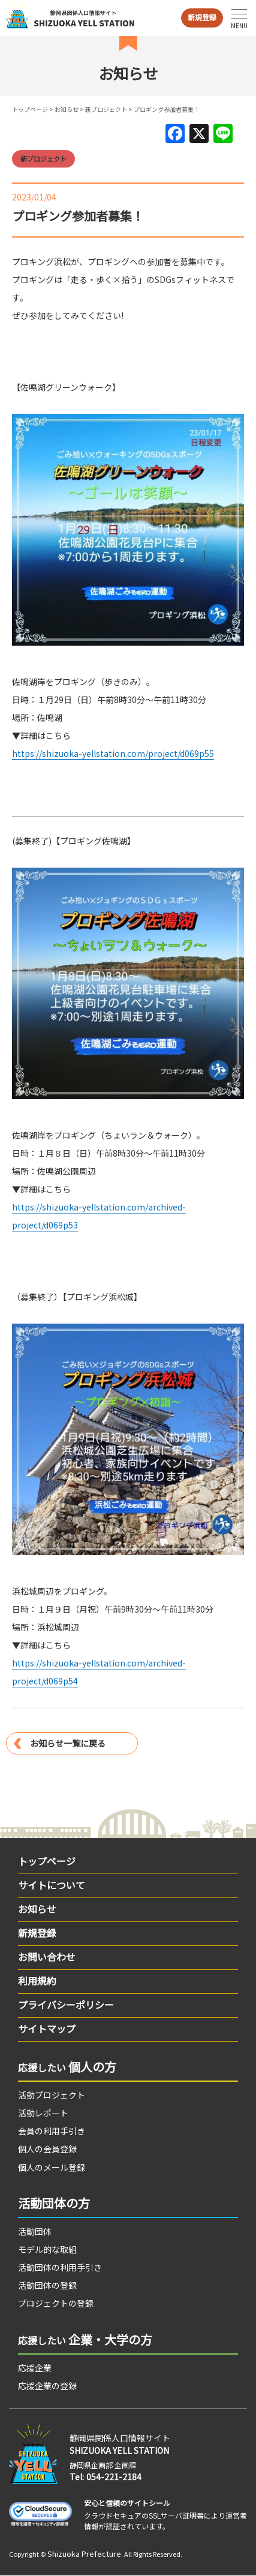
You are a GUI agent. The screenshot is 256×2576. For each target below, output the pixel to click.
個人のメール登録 (51, 2167)
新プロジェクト (106, 109)
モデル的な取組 (47, 2249)
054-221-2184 (113, 2477)
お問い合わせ (47, 1957)
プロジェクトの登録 (56, 2303)
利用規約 (37, 1980)
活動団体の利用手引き (60, 2267)
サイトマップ (47, 2028)
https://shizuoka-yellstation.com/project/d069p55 (113, 753)
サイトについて (51, 1885)
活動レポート (43, 2113)
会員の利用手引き (51, 2131)
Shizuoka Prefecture (84, 2553)
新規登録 (202, 17)
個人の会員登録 (47, 2149)
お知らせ (67, 109)
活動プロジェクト (51, 2095)
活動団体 (35, 2231)
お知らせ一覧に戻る (68, 1743)
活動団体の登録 (47, 2285)
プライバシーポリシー (66, 2004)
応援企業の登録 (47, 2386)
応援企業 (35, 2368)
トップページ (30, 109)
